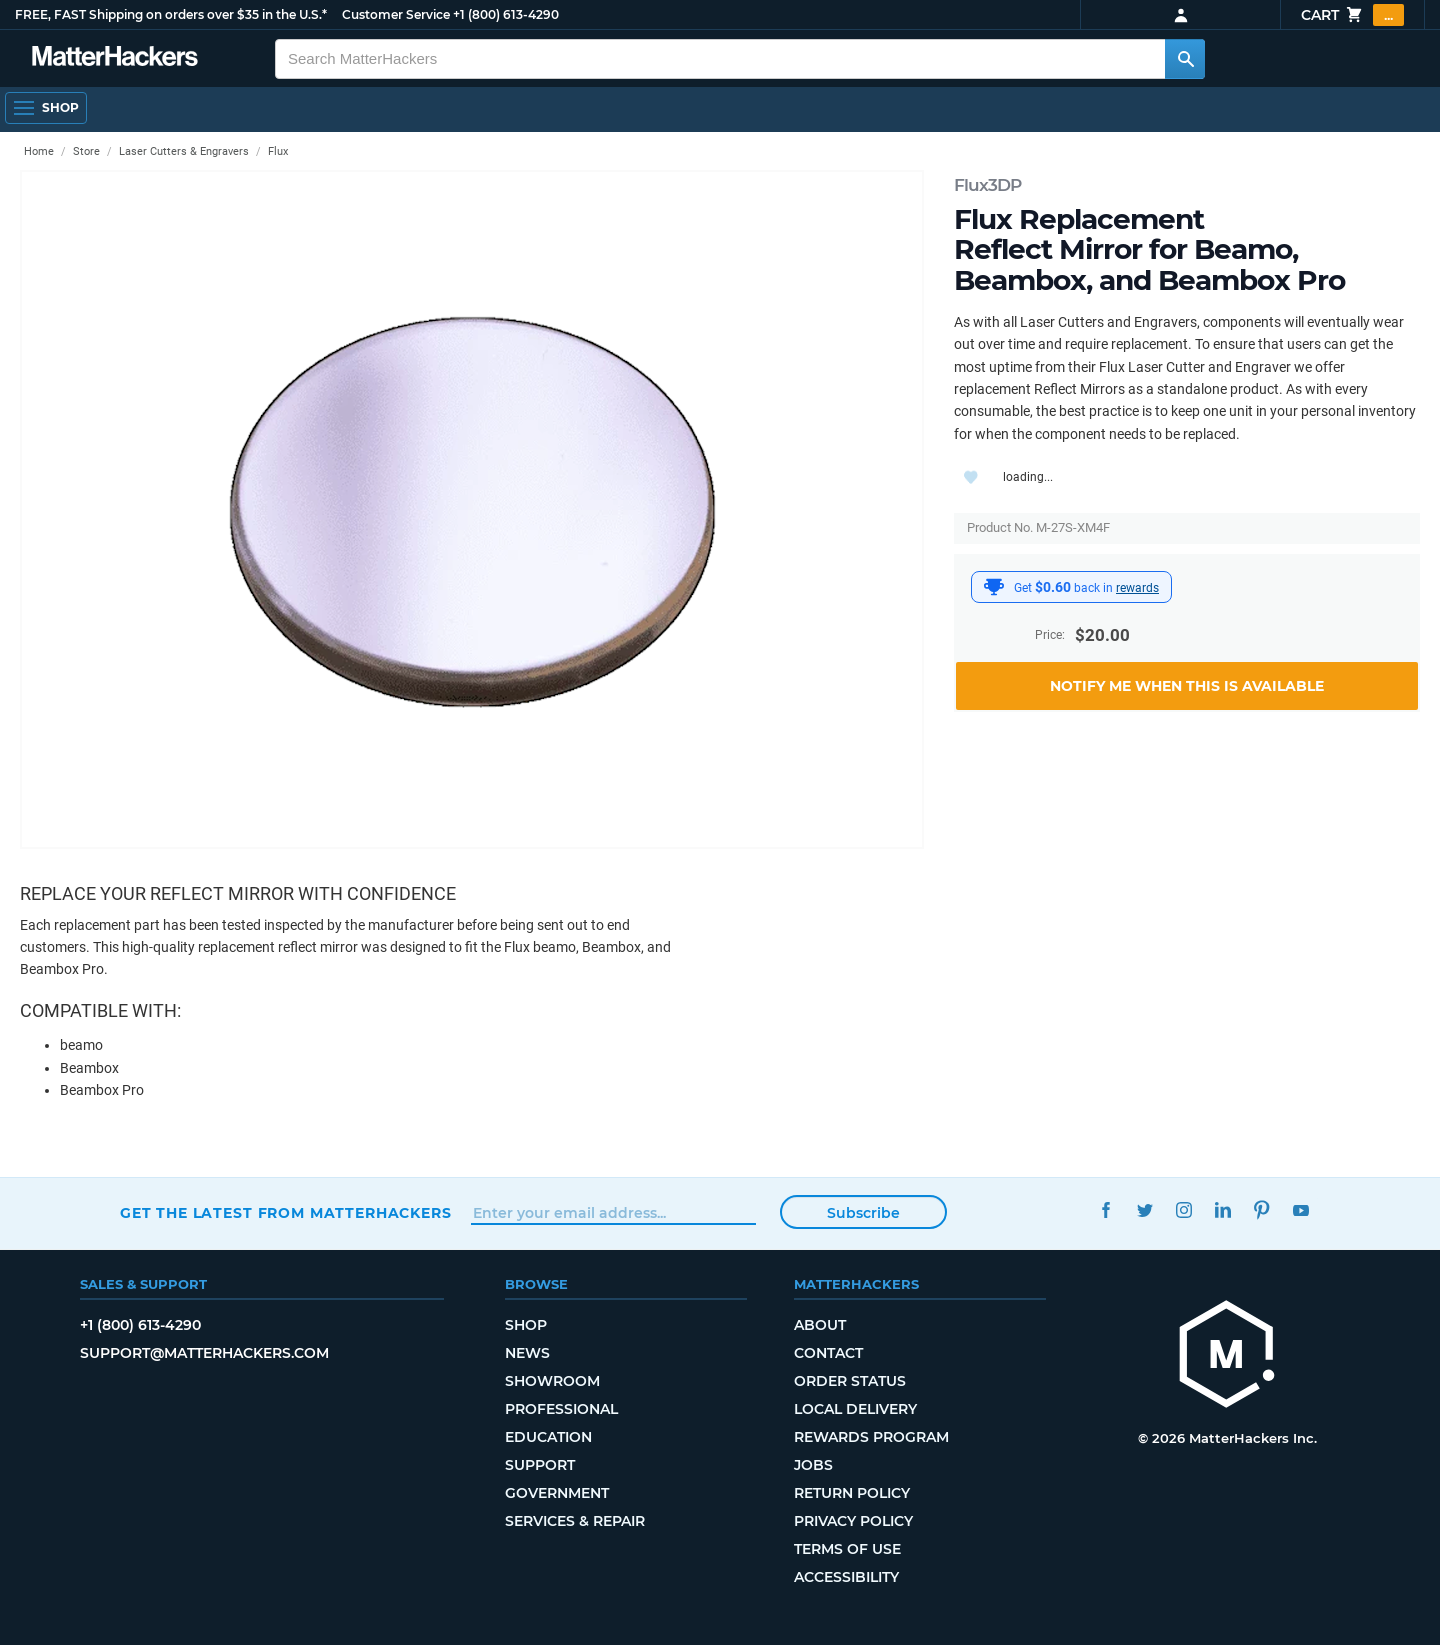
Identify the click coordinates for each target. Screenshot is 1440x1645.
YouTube (1300, 1210)
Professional (561, 1409)
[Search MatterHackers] (1185, 59)
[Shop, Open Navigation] (46, 108)
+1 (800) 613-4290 (506, 14)
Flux (278, 151)
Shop (526, 1325)
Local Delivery (855, 1409)
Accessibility (846, 1577)
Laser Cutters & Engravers (184, 151)
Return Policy (852, 1493)
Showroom (552, 1381)
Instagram (1183, 1210)
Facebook (1105, 1210)
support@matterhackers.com (204, 1353)
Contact (828, 1353)
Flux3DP (987, 185)
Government (557, 1493)
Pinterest (1261, 1210)
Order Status (850, 1381)
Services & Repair (575, 1521)
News (527, 1353)
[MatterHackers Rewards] (994, 587)
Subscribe (863, 1213)
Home (39, 151)
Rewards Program (871, 1437)
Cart (1352, 15)
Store (86, 151)
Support (540, 1465)
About (820, 1325)
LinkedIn (1222, 1210)
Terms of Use (847, 1549)
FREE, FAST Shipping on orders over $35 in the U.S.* (171, 14)
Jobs (813, 1465)
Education (548, 1437)
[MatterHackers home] (1227, 1356)
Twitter (1144, 1210)
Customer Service (396, 14)
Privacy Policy (853, 1521)
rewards (1137, 588)
